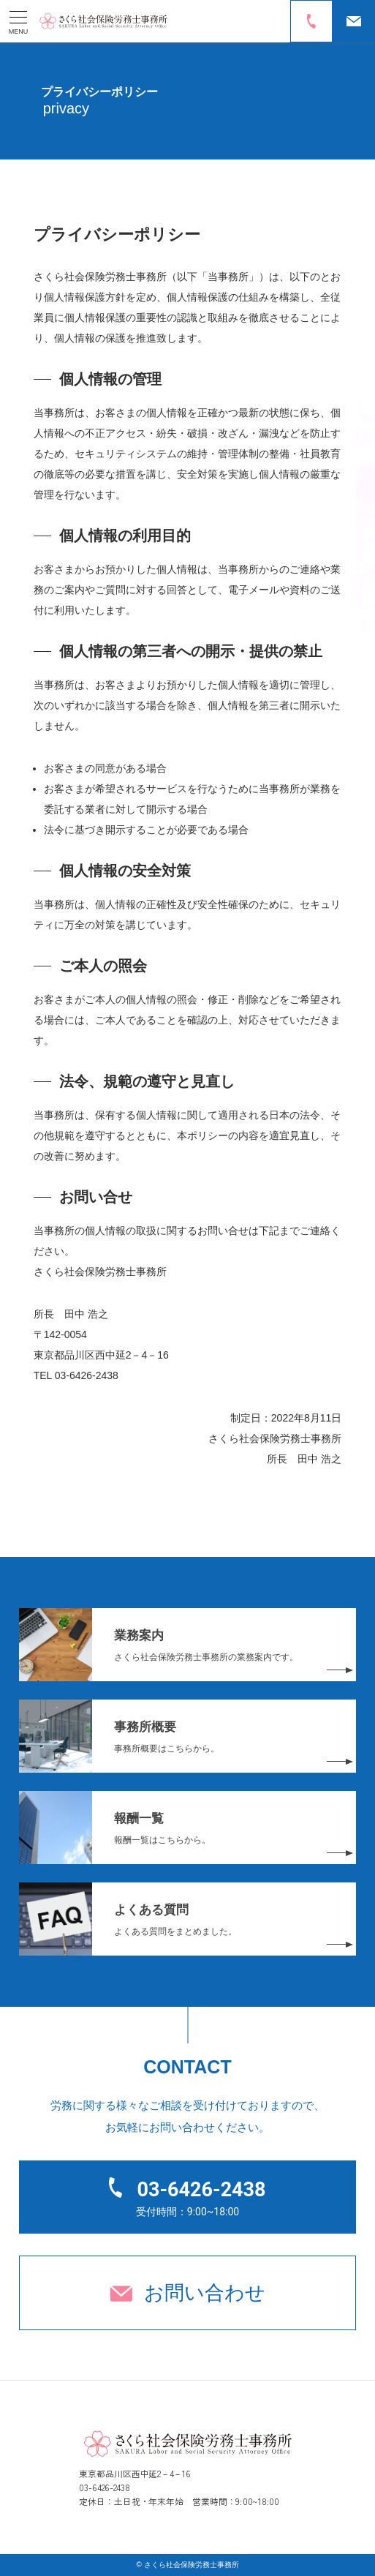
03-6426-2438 (201, 2189)
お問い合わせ (204, 2293)
